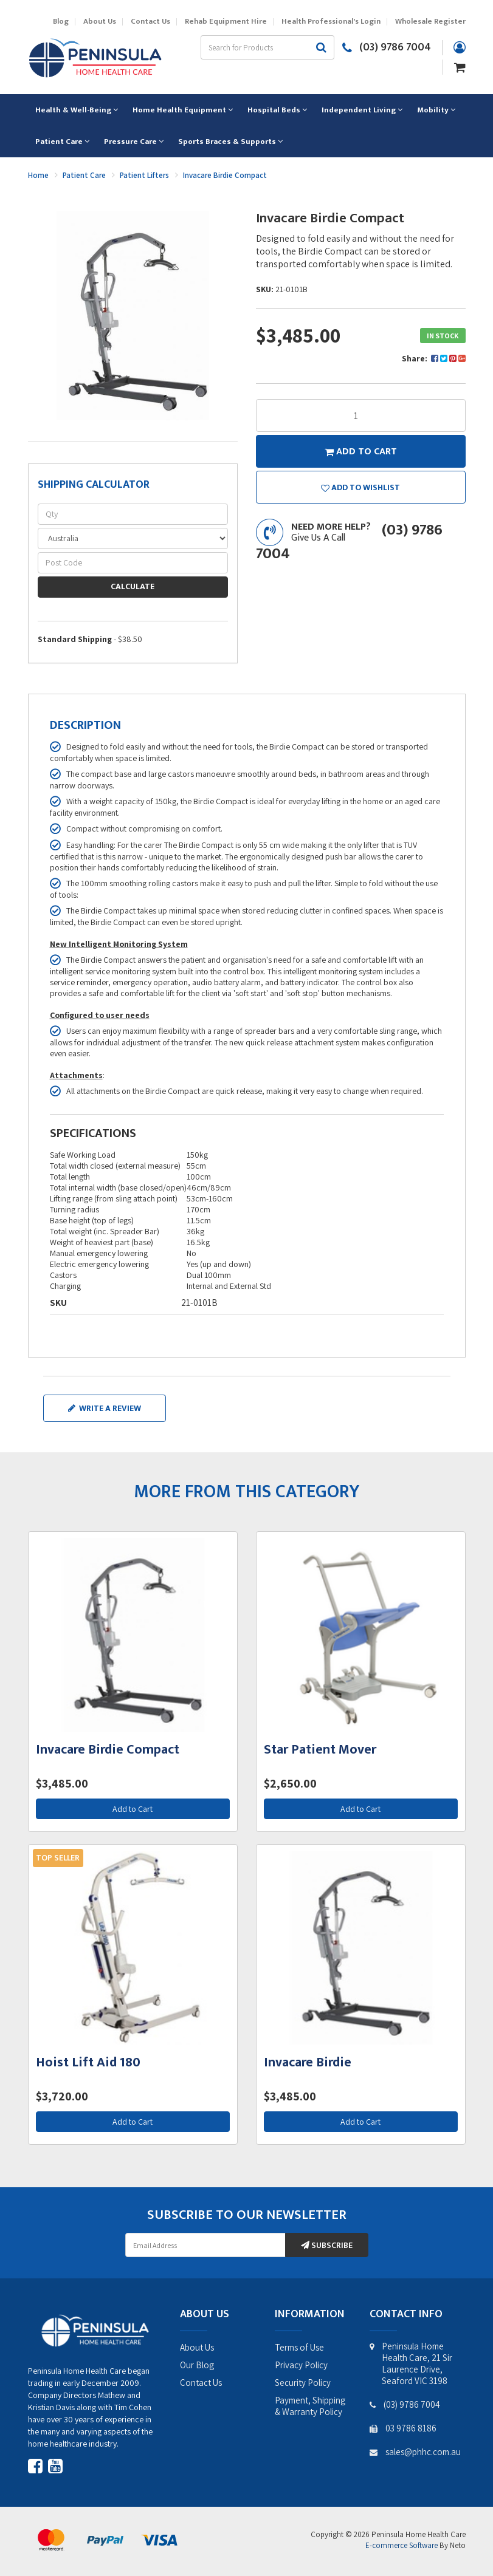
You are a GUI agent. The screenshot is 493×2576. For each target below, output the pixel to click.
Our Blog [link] (197, 2365)
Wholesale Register (430, 22)
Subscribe (327, 2245)
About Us (99, 22)
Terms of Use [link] (299, 2347)
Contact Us (150, 22)
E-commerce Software (401, 2545)
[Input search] (255, 47)
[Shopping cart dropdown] (460, 66)
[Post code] (133, 562)
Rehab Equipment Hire (226, 22)
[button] (361, 487)
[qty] (133, 514)
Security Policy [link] (303, 2382)
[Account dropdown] (459, 47)
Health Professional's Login (331, 22)
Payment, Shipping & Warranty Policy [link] (310, 2405)
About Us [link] (197, 2347)
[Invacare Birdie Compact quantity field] (361, 415)
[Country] (133, 538)
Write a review (104, 1408)
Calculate (132, 586)
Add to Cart (132, 1808)
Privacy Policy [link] (301, 2365)
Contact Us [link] (201, 2382)
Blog (61, 22)
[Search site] (321, 47)
